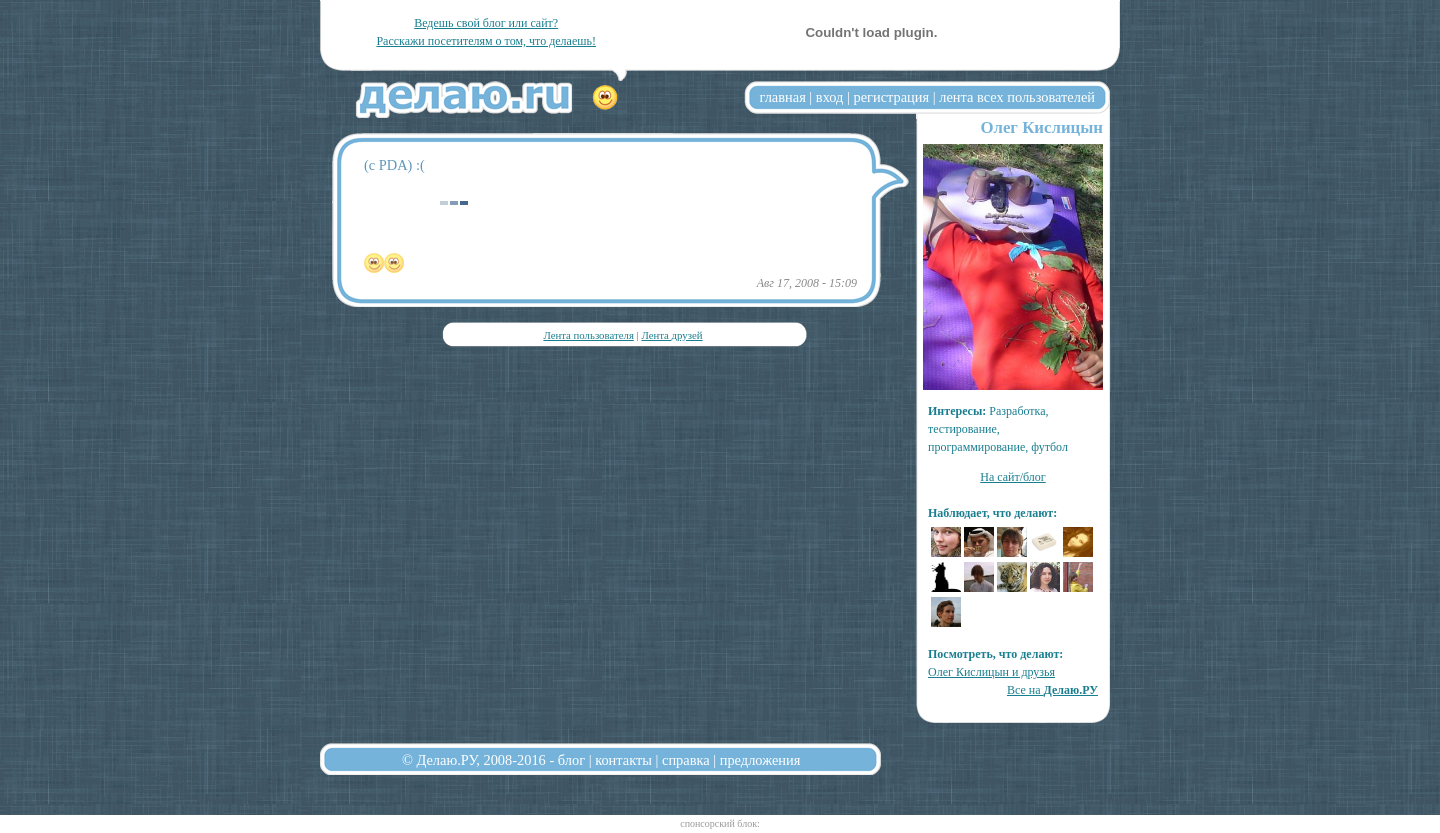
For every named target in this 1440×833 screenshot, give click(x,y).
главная (783, 97)
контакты (623, 760)
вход (830, 97)
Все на (1052, 690)
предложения (760, 760)
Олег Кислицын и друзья (991, 672)
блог (571, 760)
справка (686, 760)
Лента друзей (671, 335)
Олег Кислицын (1041, 127)
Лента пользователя (588, 335)
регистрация (891, 97)
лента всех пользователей (1017, 97)
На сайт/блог (1013, 477)
